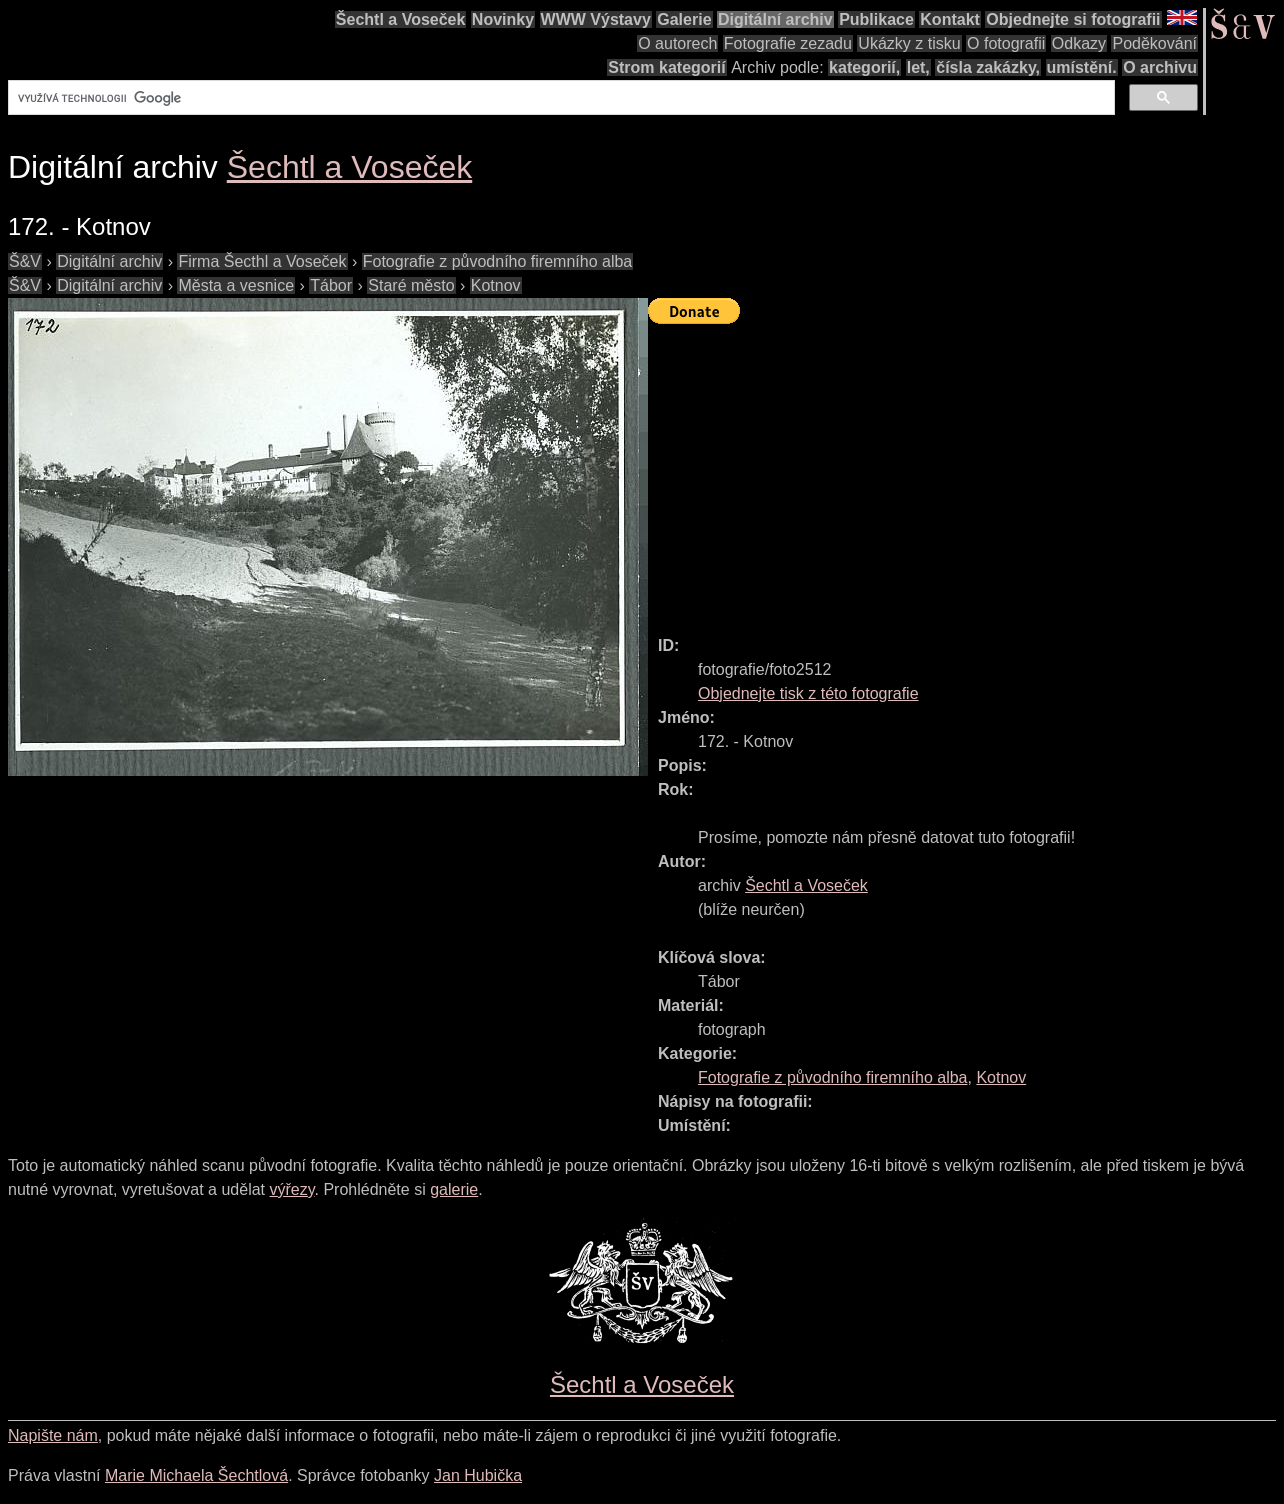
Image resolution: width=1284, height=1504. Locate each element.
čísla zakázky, (988, 67)
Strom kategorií (666, 67)
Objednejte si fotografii (1073, 19)
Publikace (876, 19)
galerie (454, 1189)
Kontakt (950, 19)
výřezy (291, 1189)
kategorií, (864, 67)
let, (918, 67)
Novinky (503, 19)
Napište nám (53, 1435)
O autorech (677, 43)
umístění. (1082, 67)
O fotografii (1006, 43)
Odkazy (1079, 43)
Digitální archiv (775, 19)
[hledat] (559, 98)
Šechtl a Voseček (401, 19)
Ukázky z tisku (909, 43)
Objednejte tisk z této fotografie (808, 693)
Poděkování (1154, 43)
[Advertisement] (966, 471)
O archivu (1160, 67)
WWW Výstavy (596, 19)
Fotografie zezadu (788, 43)
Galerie (684, 19)
